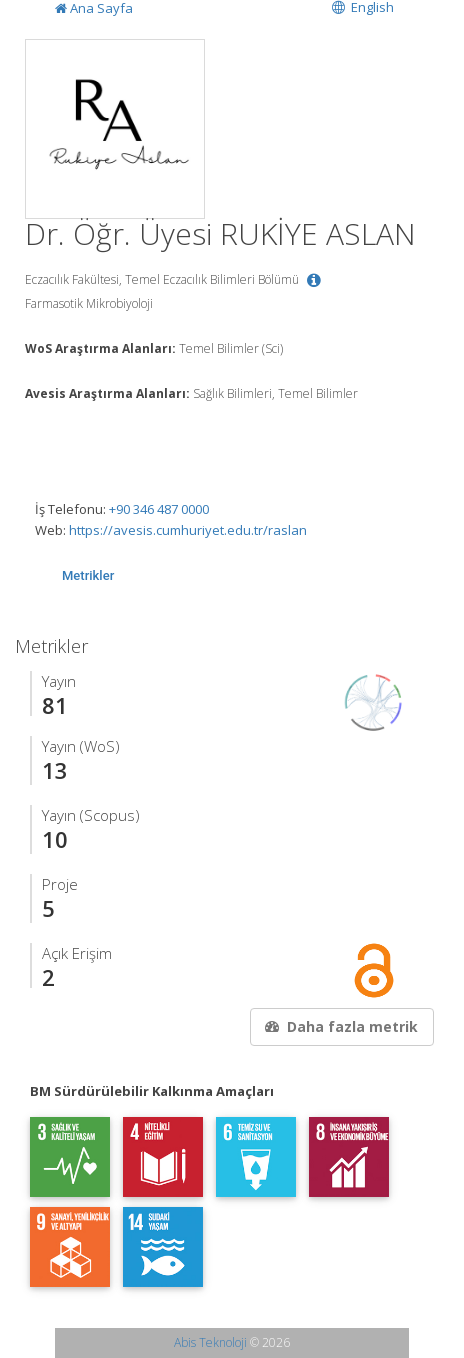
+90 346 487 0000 (159, 509)
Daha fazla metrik (340, 1026)
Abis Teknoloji (210, 1342)
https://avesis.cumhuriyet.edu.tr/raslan (188, 530)
